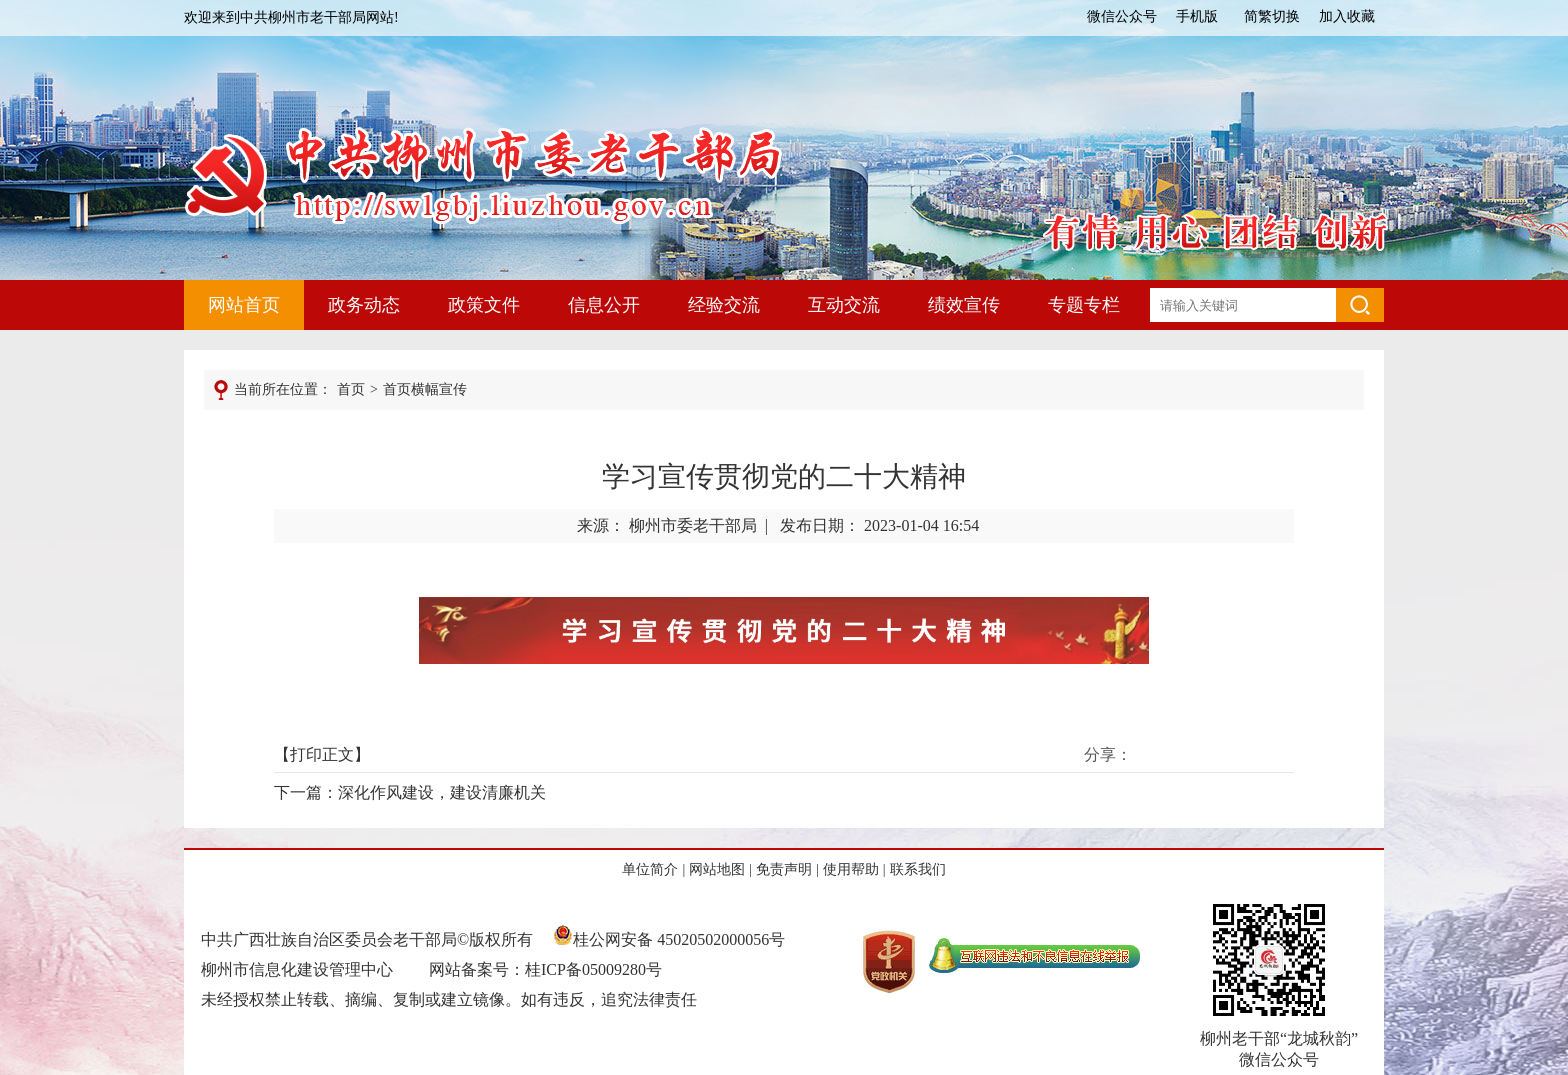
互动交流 (844, 305)
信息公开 (604, 305)
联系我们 (918, 869)
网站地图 (717, 869)
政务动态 (364, 305)
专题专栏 (1084, 305)
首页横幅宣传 (425, 389)
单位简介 (650, 869)
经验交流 (724, 305)
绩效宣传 (964, 305)
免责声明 (784, 869)
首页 (351, 389)
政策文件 (484, 305)
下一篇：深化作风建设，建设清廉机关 (410, 792)
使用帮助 (851, 869)
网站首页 (244, 305)
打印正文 (322, 754)
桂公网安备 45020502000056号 (669, 939)
